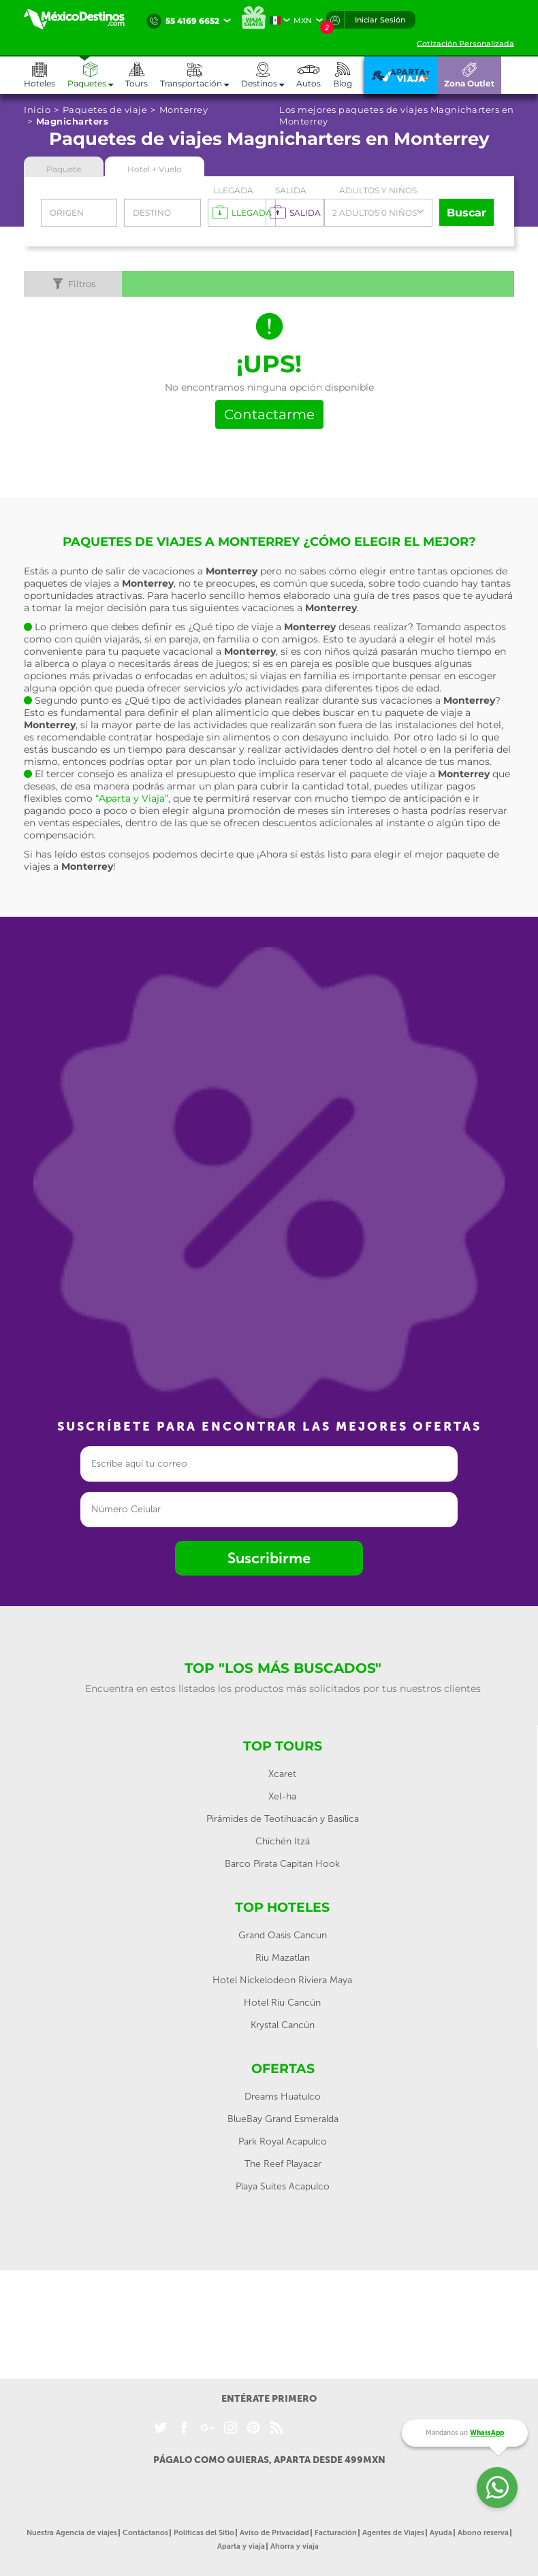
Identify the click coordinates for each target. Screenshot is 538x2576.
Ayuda (441, 2533)
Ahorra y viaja (294, 2546)
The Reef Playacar (282, 2164)
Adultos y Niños (378, 190)
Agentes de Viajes (393, 2533)
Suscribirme (269, 1558)
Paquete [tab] (63, 169)
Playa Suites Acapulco (283, 2186)
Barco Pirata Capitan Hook (282, 1864)
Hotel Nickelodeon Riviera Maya (282, 1980)
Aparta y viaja (241, 2546)
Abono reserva (483, 2533)
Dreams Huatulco (282, 2096)
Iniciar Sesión (380, 20)
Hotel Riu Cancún (282, 2002)
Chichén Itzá (282, 1841)
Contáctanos (145, 2533)
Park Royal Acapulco (282, 2141)
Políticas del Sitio (204, 2533)
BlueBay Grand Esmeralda (282, 2119)
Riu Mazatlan (282, 1957)
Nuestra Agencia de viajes (72, 2533)
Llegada (233, 190)
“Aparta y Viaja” (131, 798)
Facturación (336, 2533)
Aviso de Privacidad (274, 2533)
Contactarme (269, 414)
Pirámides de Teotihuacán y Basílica (282, 1819)
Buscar (466, 212)
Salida (290, 190)
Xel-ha (282, 1796)
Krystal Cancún (283, 2025)
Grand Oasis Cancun (282, 1935)
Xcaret (282, 1774)
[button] (200, 75)
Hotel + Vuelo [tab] (154, 169)
